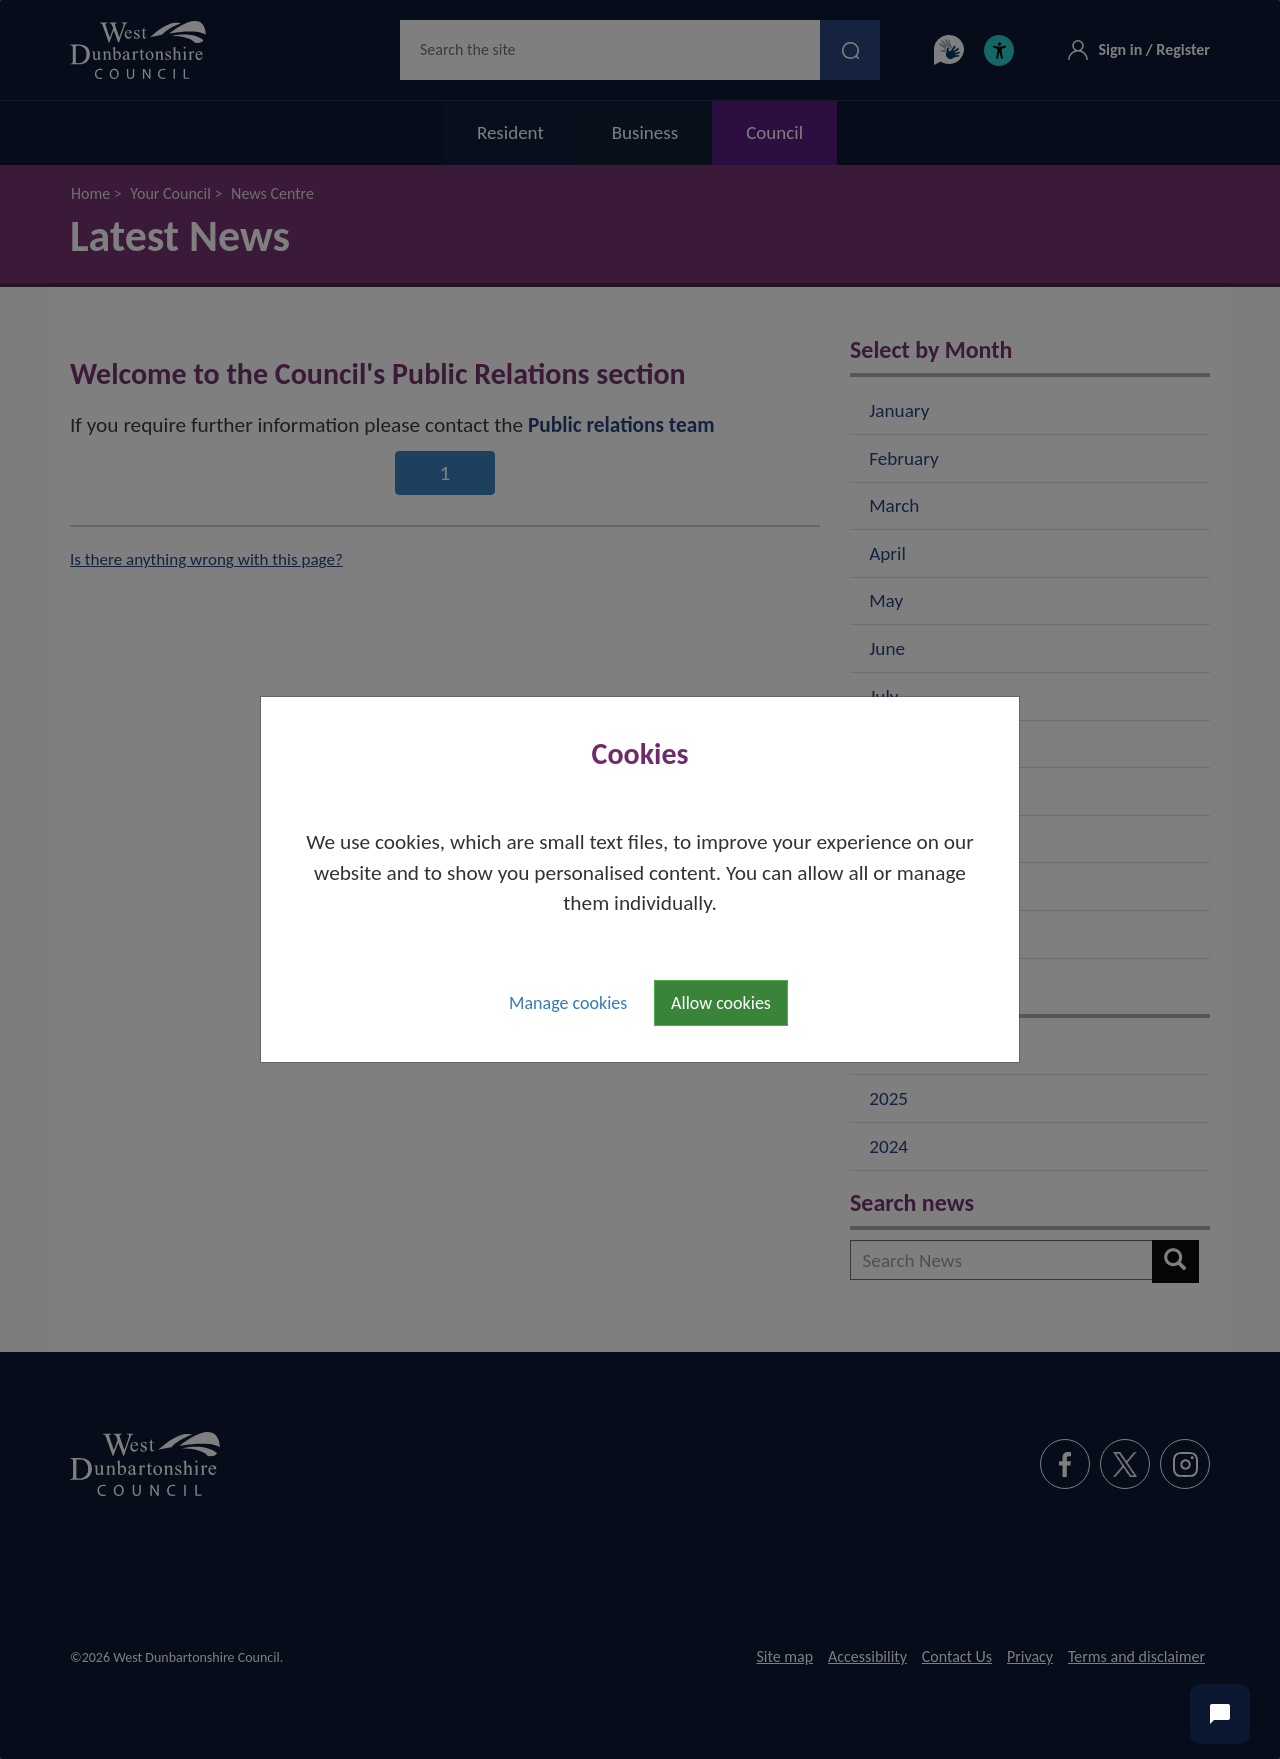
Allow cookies (721, 1003)
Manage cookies (568, 1003)
